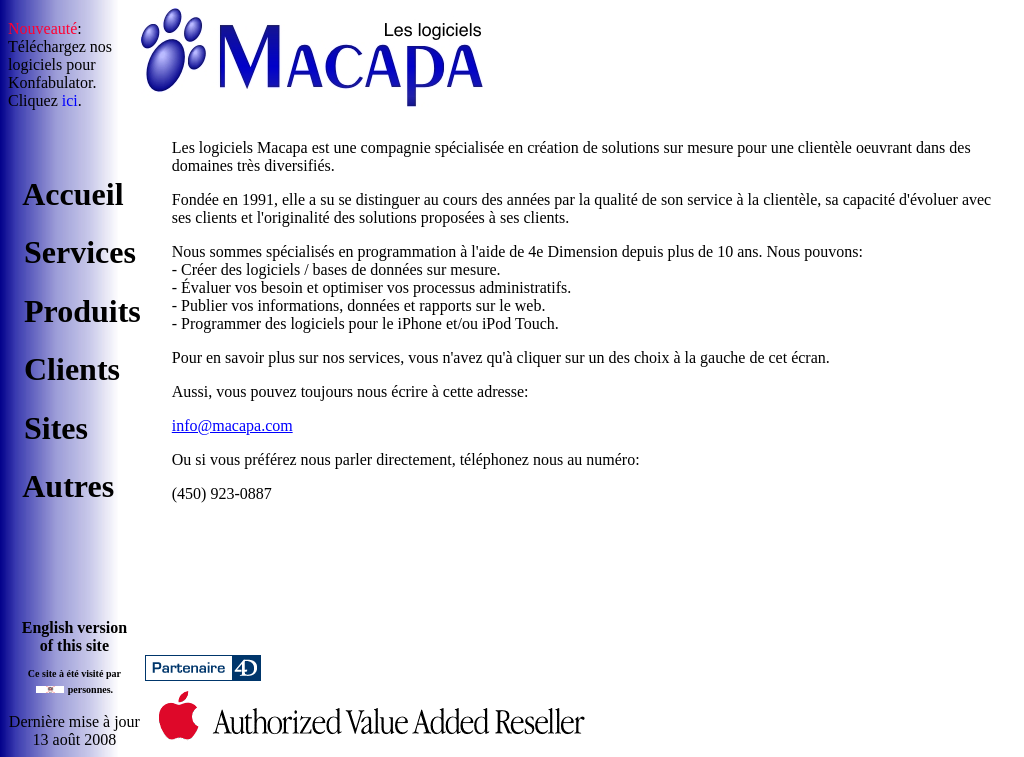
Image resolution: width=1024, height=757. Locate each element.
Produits (82, 311)
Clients (72, 369)
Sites (56, 428)
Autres (68, 486)
